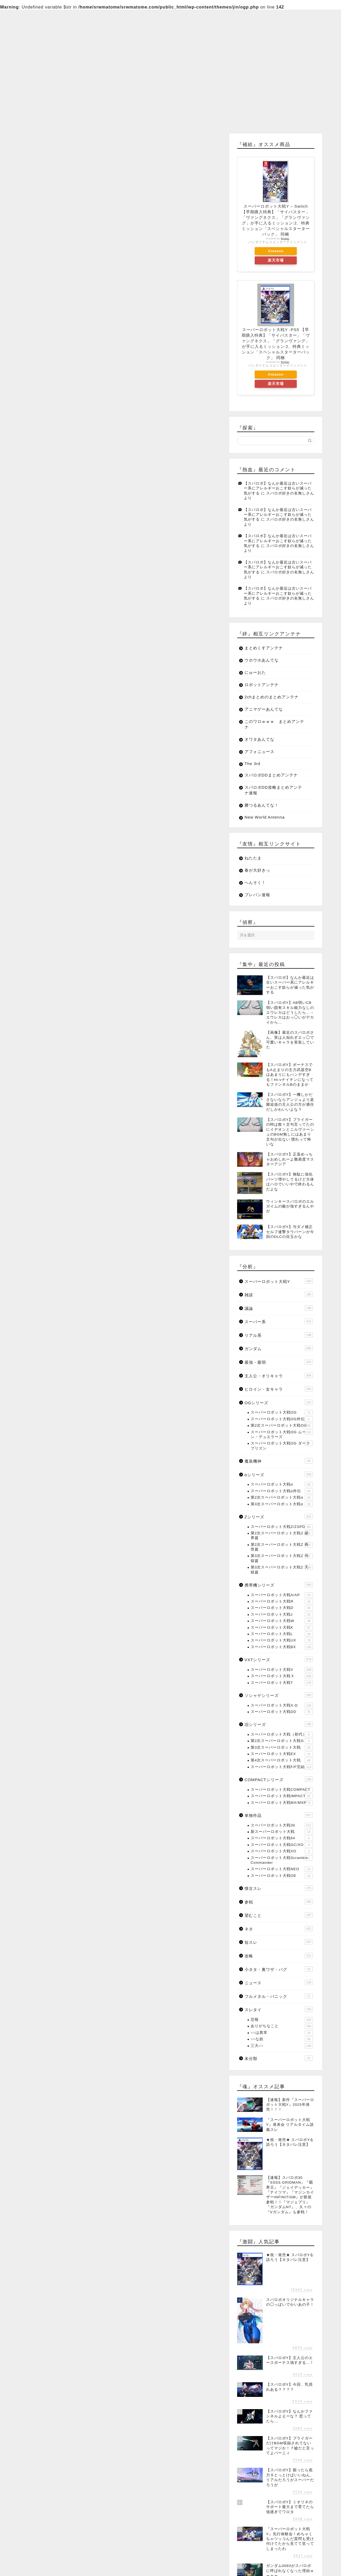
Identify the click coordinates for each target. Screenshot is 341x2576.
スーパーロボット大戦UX (282, 1640)
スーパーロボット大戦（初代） (282, 1734)
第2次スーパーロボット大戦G (282, 1741)
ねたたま (253, 858)
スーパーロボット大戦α (282, 1484)
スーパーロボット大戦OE (282, 1875)
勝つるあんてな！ (262, 805)
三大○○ (282, 2045)
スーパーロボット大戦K (282, 1627)
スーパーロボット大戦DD (282, 1711)
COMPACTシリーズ (279, 1779)
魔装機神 (279, 1460)
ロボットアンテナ (262, 684)
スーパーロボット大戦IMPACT (282, 1796)
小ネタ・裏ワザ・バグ (279, 1969)
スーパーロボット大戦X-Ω (282, 1705)
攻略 (279, 1955)
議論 (279, 1308)
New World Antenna (265, 817)
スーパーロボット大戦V (282, 1669)
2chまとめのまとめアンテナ (272, 697)
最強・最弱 (279, 1362)
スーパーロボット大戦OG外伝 (282, 1419)
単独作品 (279, 1815)
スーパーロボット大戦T (282, 1682)
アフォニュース (259, 751)
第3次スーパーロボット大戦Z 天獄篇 (282, 1569)
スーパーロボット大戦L (282, 1634)
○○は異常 (282, 2032)
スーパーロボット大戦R (282, 1601)
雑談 (279, 1294)
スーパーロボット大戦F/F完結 (282, 1767)
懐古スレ (279, 1888)
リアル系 (279, 1335)
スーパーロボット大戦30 (282, 1825)
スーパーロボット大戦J (282, 1614)
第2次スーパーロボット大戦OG (282, 1425)
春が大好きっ (257, 870)
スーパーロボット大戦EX (282, 1754)
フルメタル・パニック (279, 1996)
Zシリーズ (279, 1516)
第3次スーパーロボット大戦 (282, 1747)
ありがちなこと (282, 2026)
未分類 (279, 2058)
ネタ (279, 1928)
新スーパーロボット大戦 (282, 1831)
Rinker (285, 238)
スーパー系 (279, 1321)
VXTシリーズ (279, 1659)
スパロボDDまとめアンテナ (271, 775)
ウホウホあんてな (262, 660)
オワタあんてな (259, 739)
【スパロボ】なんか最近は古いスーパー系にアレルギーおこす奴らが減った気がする (278, 488)
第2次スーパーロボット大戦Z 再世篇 (282, 1546)
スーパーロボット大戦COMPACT (282, 1789)
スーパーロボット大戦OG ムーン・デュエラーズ (282, 1434)
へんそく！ (255, 882)
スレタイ (279, 2009)
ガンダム (279, 1348)
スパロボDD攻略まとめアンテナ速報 (273, 790)
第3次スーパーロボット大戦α (282, 1504)
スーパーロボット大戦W (282, 1621)
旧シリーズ (279, 1724)
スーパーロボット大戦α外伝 (282, 1491)
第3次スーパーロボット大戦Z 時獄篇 (282, 1558)
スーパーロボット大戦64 (282, 1838)
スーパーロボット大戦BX (282, 1647)
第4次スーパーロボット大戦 (282, 1760)
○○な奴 (282, 2039)
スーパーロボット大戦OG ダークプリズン (282, 1445)
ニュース (279, 1982)
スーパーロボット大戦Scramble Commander (282, 1860)
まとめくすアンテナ (264, 648)
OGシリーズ (279, 1402)
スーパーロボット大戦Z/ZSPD (282, 1526)
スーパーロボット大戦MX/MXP (282, 1802)
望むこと (279, 1915)
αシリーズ (279, 1474)
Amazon (275, 251)
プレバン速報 (257, 894)
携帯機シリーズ (279, 1584)
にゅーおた (255, 672)
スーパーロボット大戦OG (282, 1412)
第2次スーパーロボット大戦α (282, 1497)
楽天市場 (276, 260)
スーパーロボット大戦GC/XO (282, 1845)
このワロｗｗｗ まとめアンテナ (274, 724)
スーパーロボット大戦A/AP (282, 1595)
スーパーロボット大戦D (282, 1608)
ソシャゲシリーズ (279, 1695)
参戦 (279, 1901)
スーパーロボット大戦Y (279, 1281)
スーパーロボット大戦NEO (282, 1869)
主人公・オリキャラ (279, 1375)
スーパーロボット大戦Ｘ (282, 1676)
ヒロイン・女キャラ (279, 1388)
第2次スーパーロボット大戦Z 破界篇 (282, 1535)
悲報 (282, 2019)
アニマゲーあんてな (264, 709)
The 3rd (252, 763)
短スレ (279, 1942)
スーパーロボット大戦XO (282, 1851)
